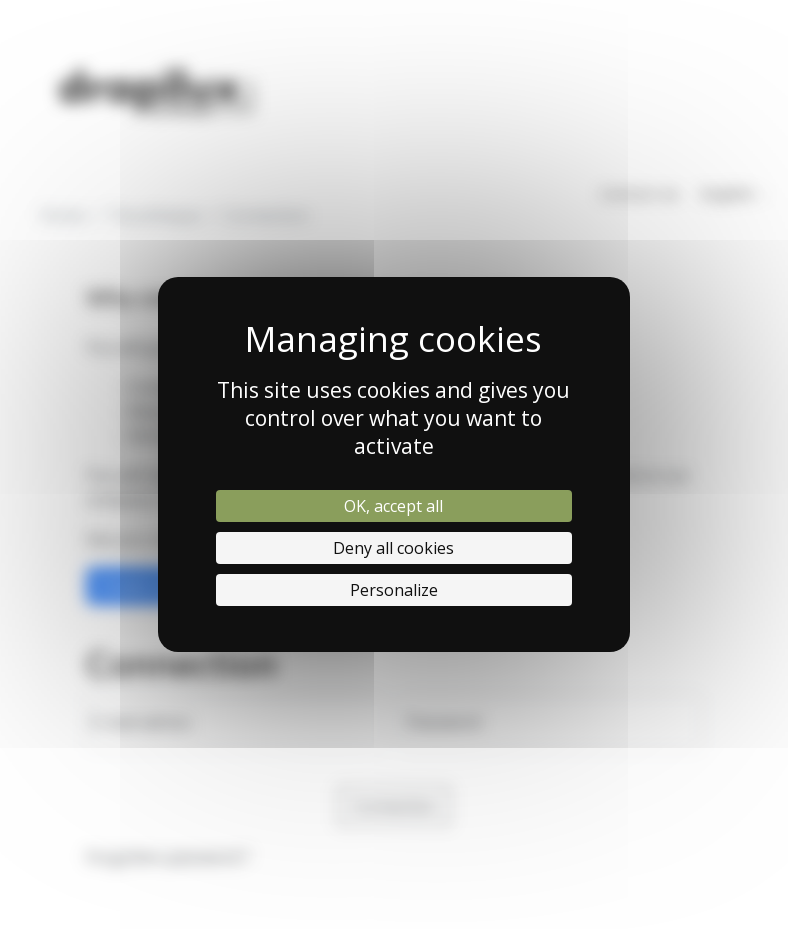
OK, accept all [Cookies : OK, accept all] (393, 506)
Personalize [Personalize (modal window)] (394, 590)
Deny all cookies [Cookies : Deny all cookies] (393, 548)
